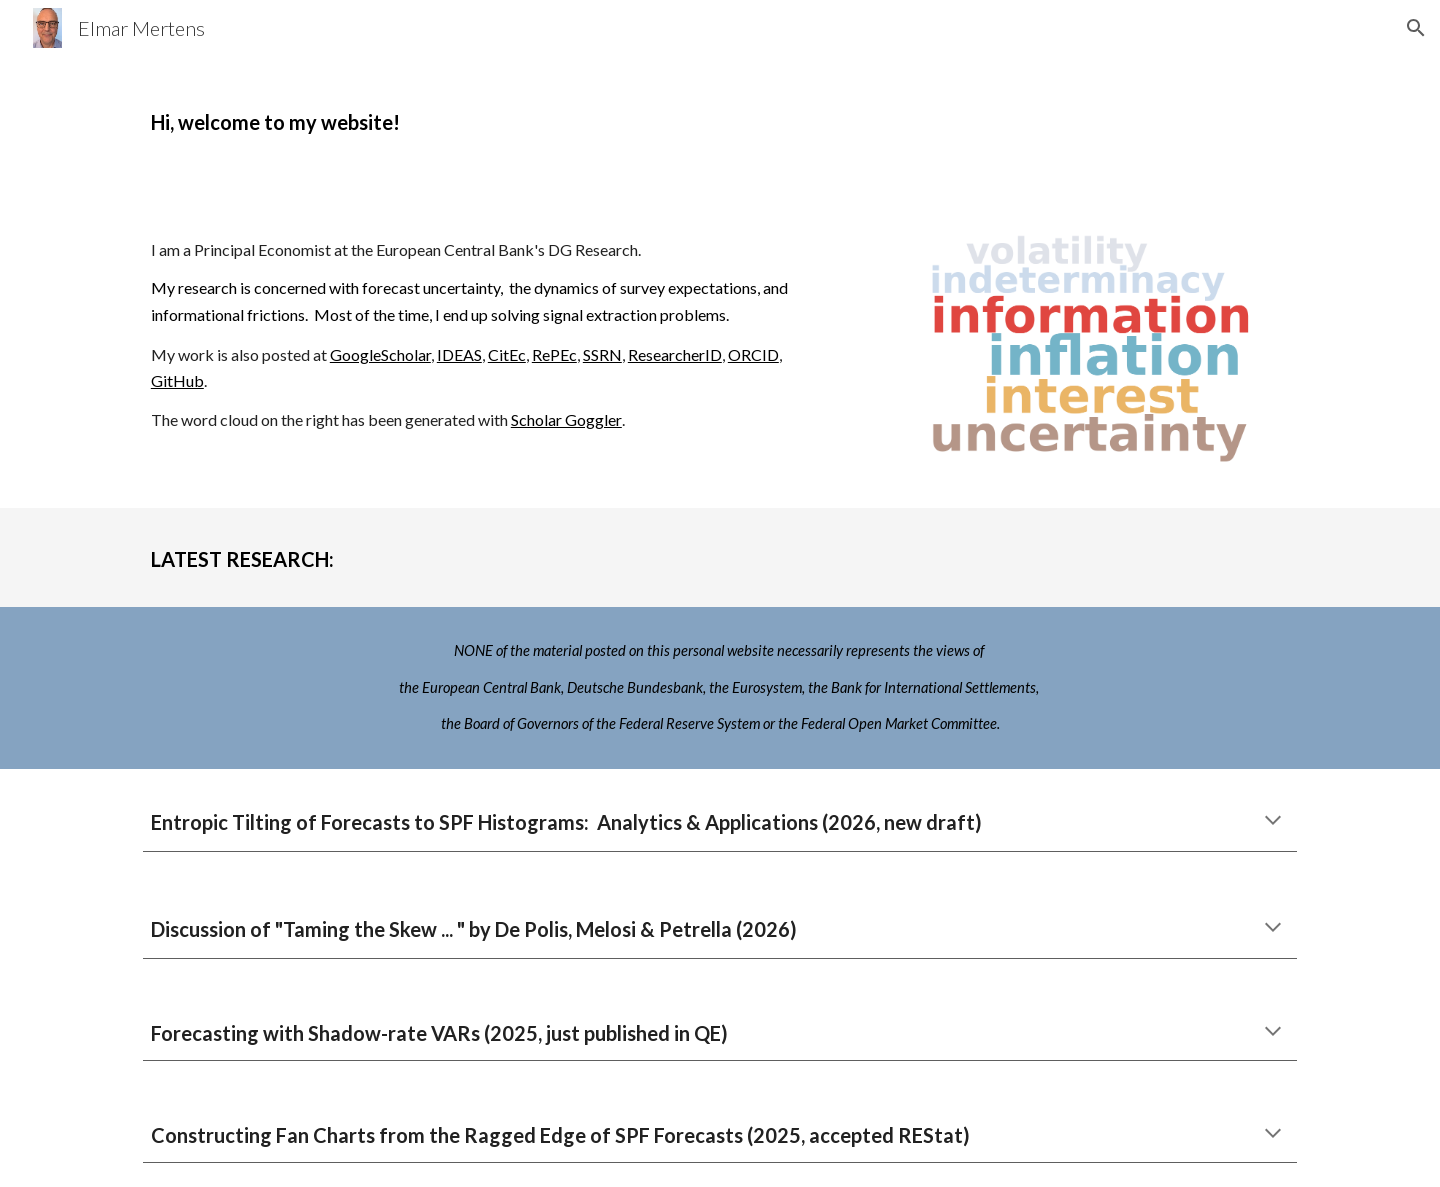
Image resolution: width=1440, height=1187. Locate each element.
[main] (572, 116)
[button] (1416, 28)
